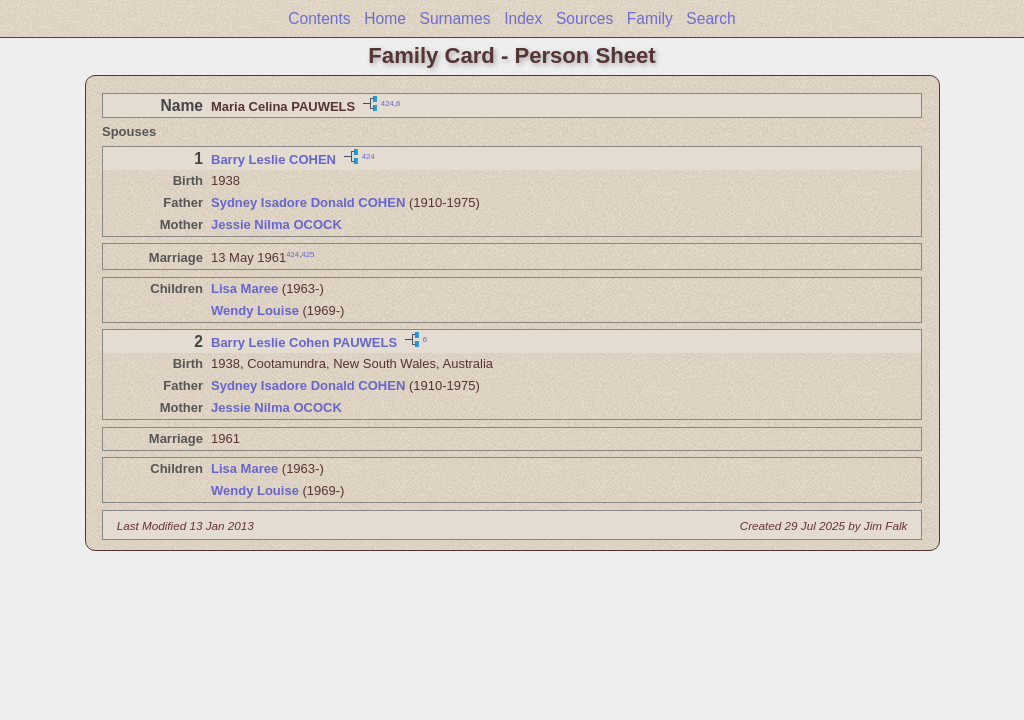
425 (307, 254)
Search (710, 18)
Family (650, 18)
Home (385, 18)
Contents (319, 18)
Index (523, 18)
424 (387, 102)
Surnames (454, 18)
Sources (584, 18)
